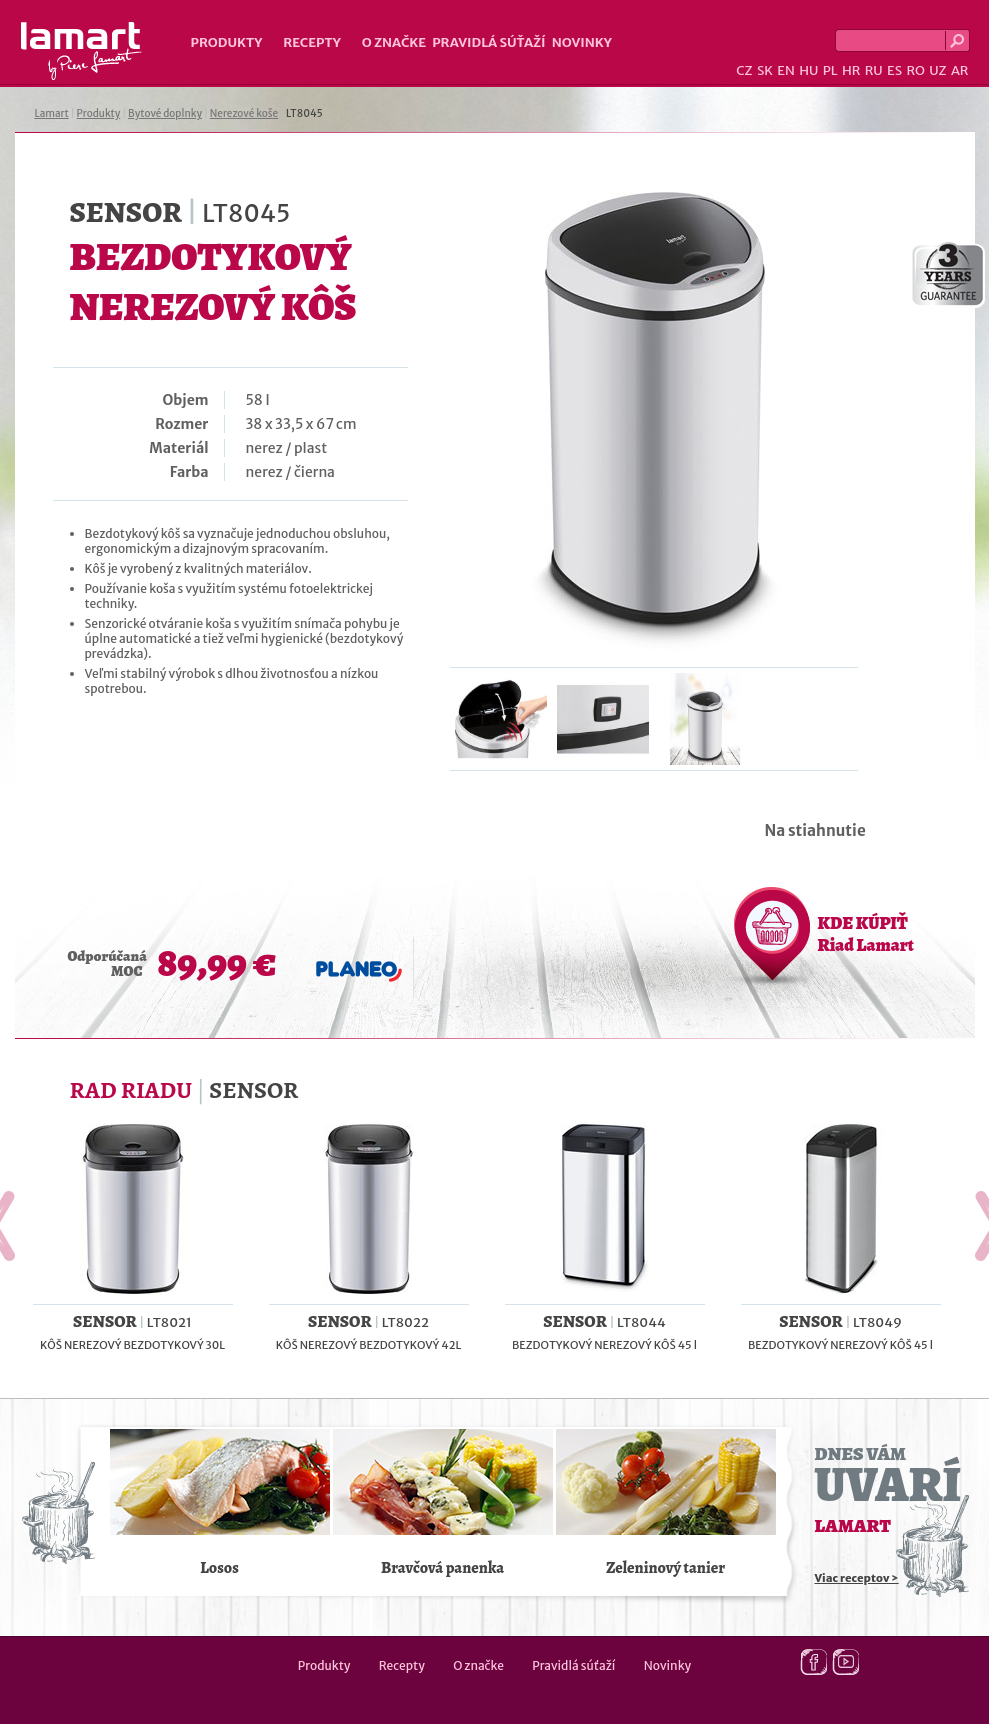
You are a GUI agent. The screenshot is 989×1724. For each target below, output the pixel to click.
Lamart (81, 51)
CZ (744, 70)
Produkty (227, 42)
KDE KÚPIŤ (866, 934)
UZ (937, 70)
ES (894, 70)
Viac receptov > (857, 1578)
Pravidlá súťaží (489, 42)
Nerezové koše (244, 113)
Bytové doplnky (165, 113)
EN (786, 70)
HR (851, 70)
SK (765, 70)
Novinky (582, 42)
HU (808, 70)
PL (830, 70)
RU (874, 70)
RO (915, 70)
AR (960, 70)
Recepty (311, 42)
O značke (394, 42)
